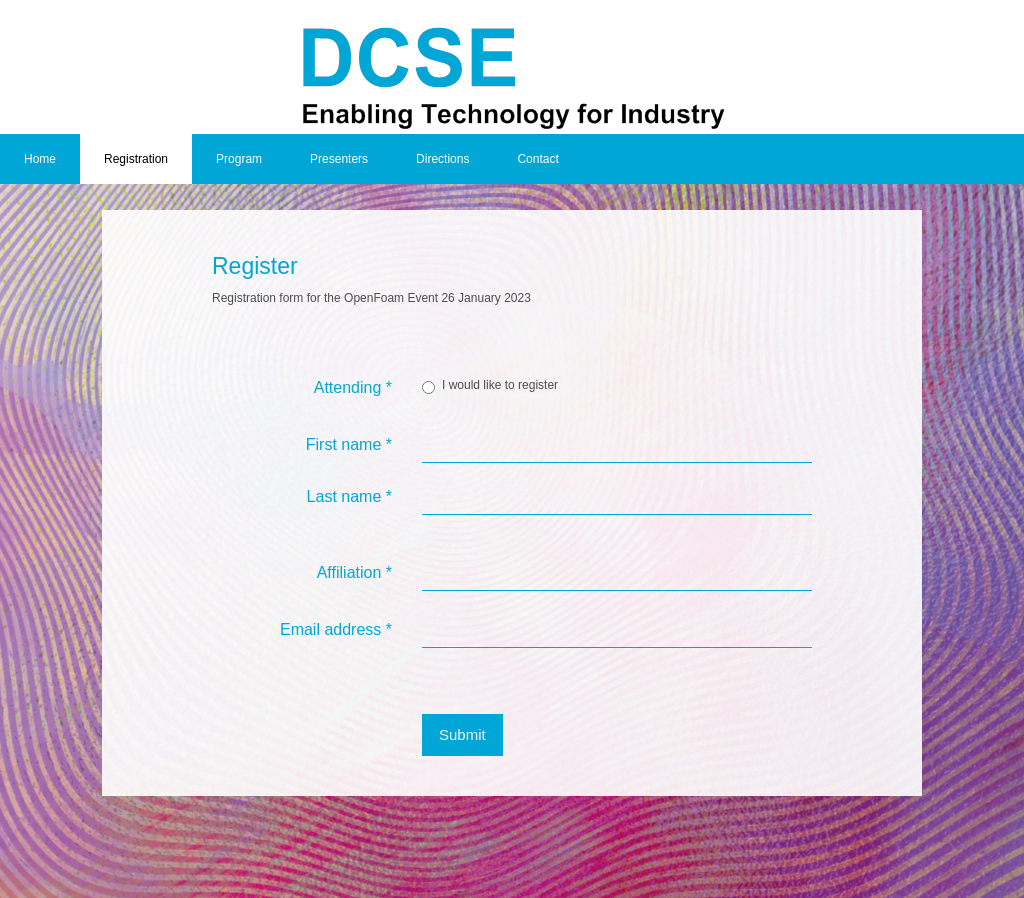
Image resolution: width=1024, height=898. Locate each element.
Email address (336, 629)
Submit (462, 734)
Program (239, 159)
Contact (537, 159)
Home (40, 159)
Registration (136, 159)
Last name (349, 496)
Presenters (339, 159)
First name (349, 444)
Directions (442, 159)
